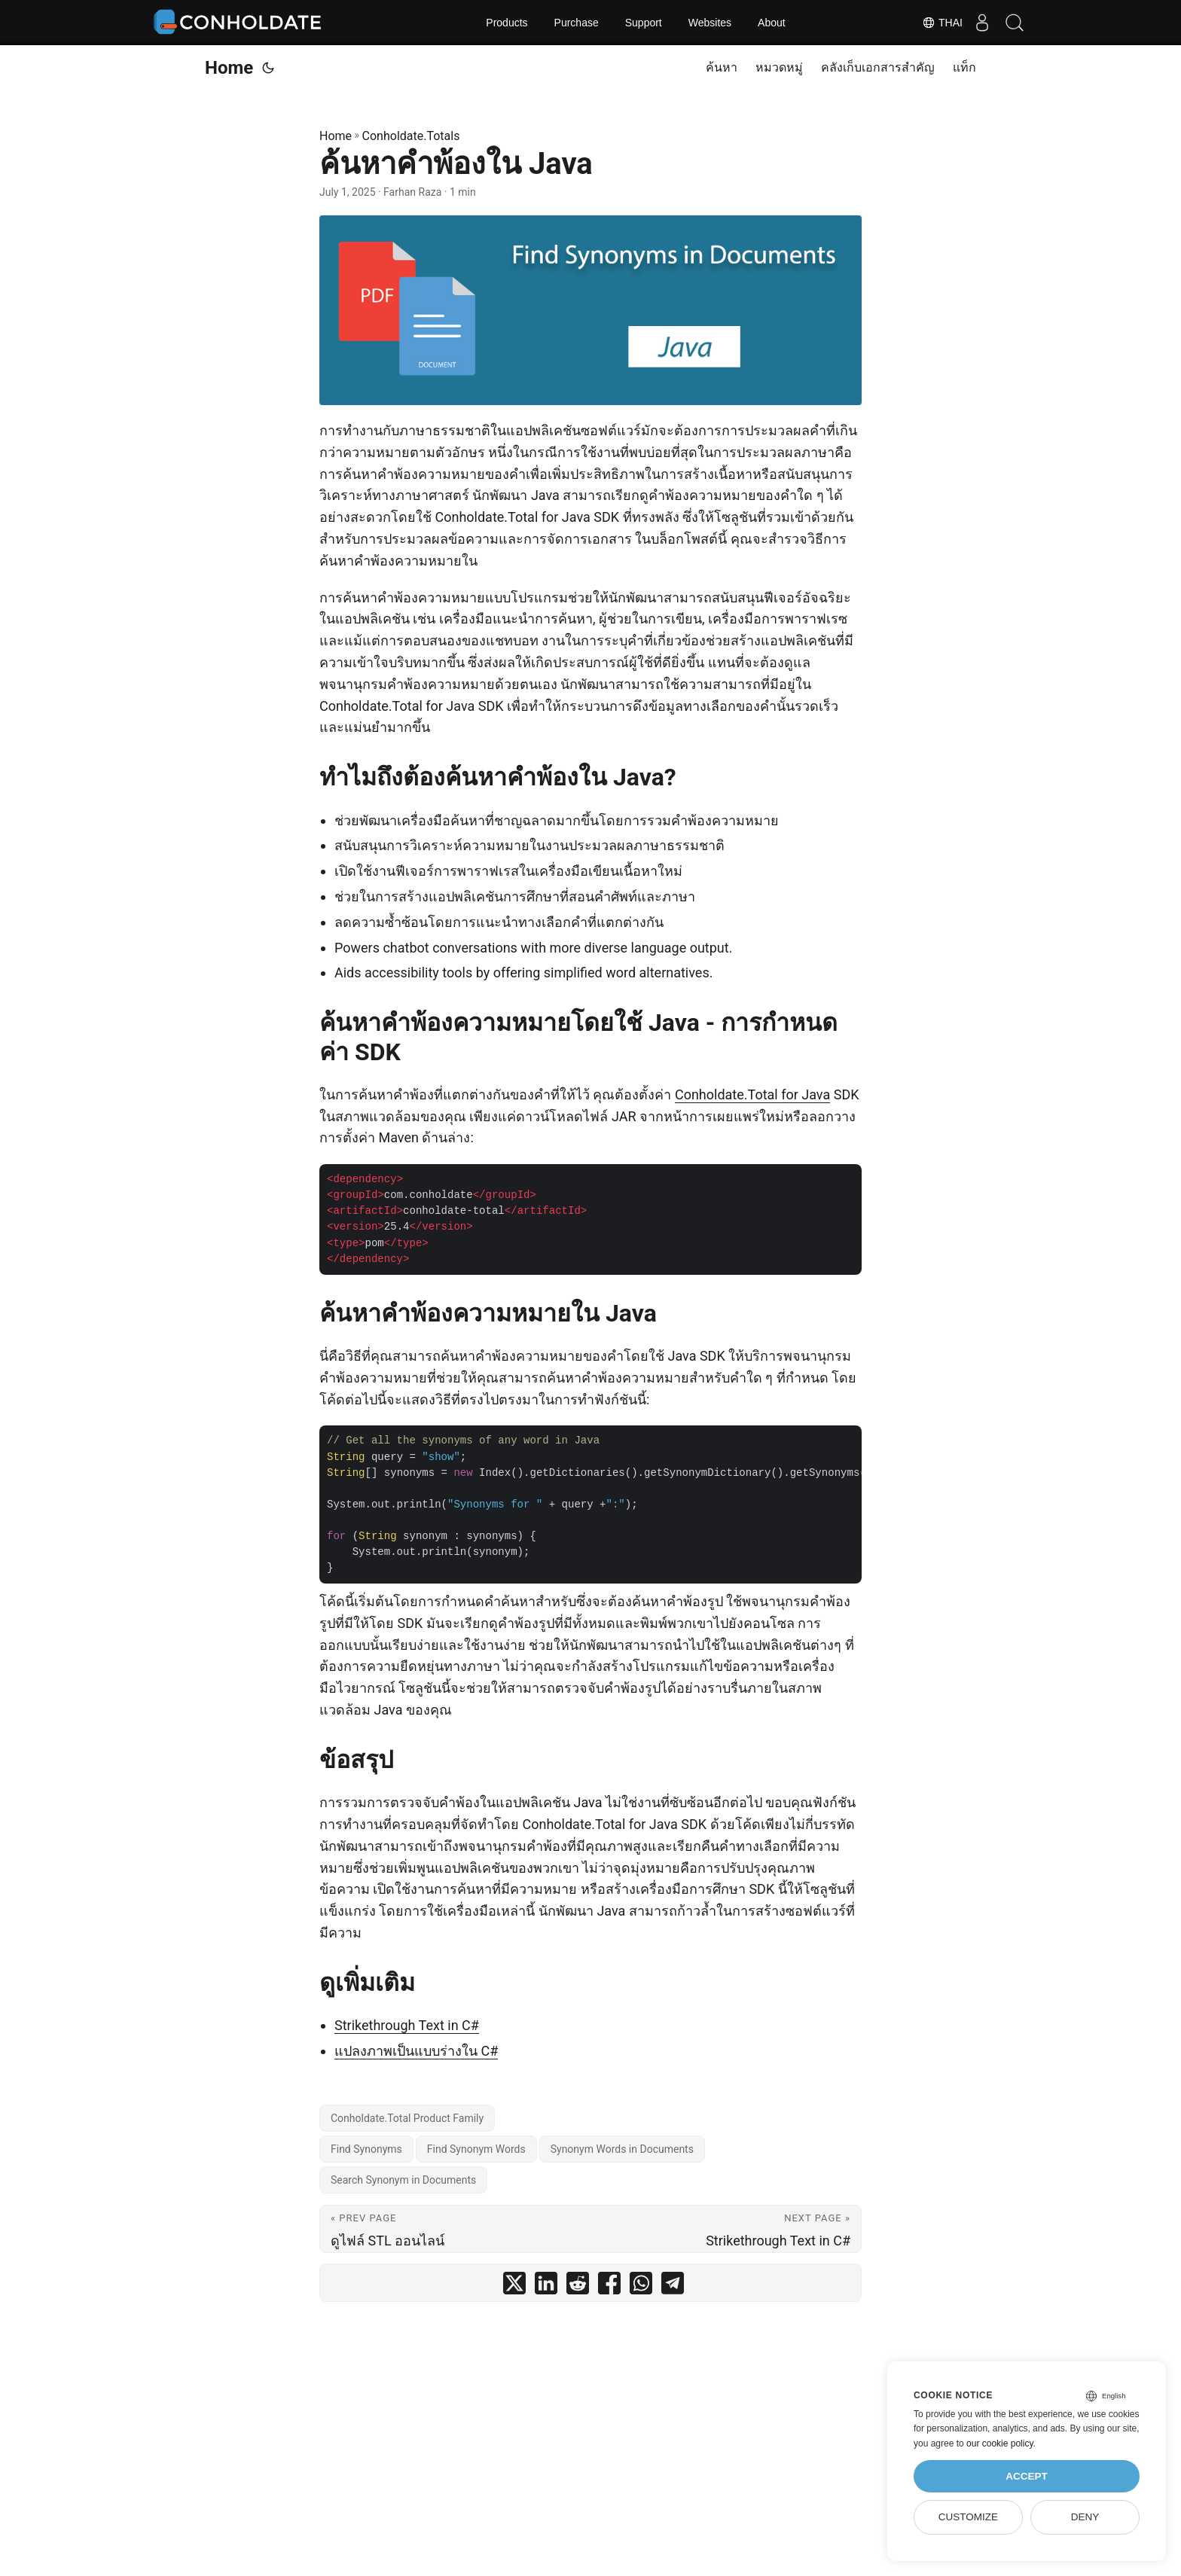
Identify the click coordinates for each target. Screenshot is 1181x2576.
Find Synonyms (366, 2149)
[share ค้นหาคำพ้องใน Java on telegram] (672, 2286)
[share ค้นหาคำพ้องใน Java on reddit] (577, 2286)
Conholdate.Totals (411, 136)
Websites (709, 23)
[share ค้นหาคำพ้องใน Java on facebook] (609, 2286)
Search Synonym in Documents (403, 2180)
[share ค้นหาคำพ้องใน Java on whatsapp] (641, 2286)
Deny (1085, 2517)
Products (506, 23)
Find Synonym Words (476, 2149)
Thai (931, 22)
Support (643, 23)
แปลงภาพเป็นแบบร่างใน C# (416, 2051)
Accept (1027, 2476)
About (772, 23)
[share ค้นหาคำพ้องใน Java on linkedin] (546, 2286)
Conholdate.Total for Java (752, 1094)
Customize (968, 2517)
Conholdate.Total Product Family (407, 2118)
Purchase (576, 23)
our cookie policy (999, 2443)
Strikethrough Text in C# (406, 2025)
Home (229, 67)
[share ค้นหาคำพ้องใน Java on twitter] (514, 2286)
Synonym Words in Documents (622, 2149)
